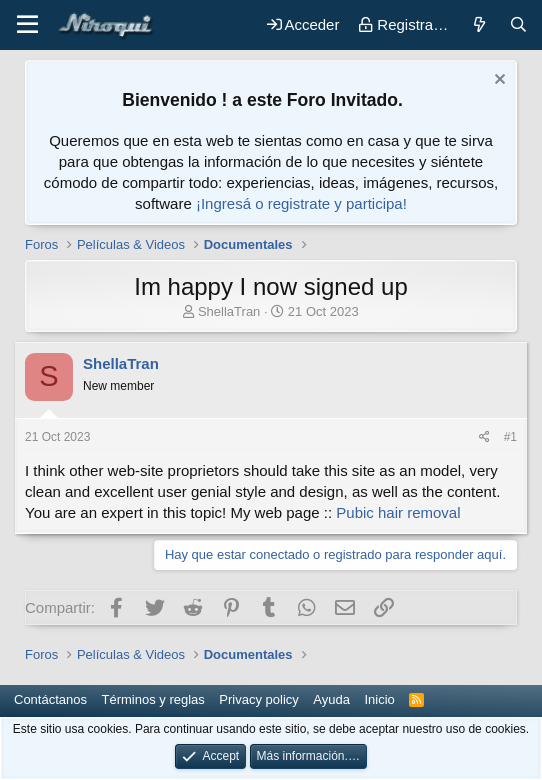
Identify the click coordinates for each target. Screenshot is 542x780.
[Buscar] (518, 24)
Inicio (379, 699)
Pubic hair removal (398, 512)
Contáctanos (50, 699)
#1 (510, 437)
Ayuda (331, 699)
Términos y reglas (153, 699)
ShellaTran (229, 311)
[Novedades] (478, 24)
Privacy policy (258, 699)
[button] (27, 25)
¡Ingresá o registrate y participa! (301, 203)
